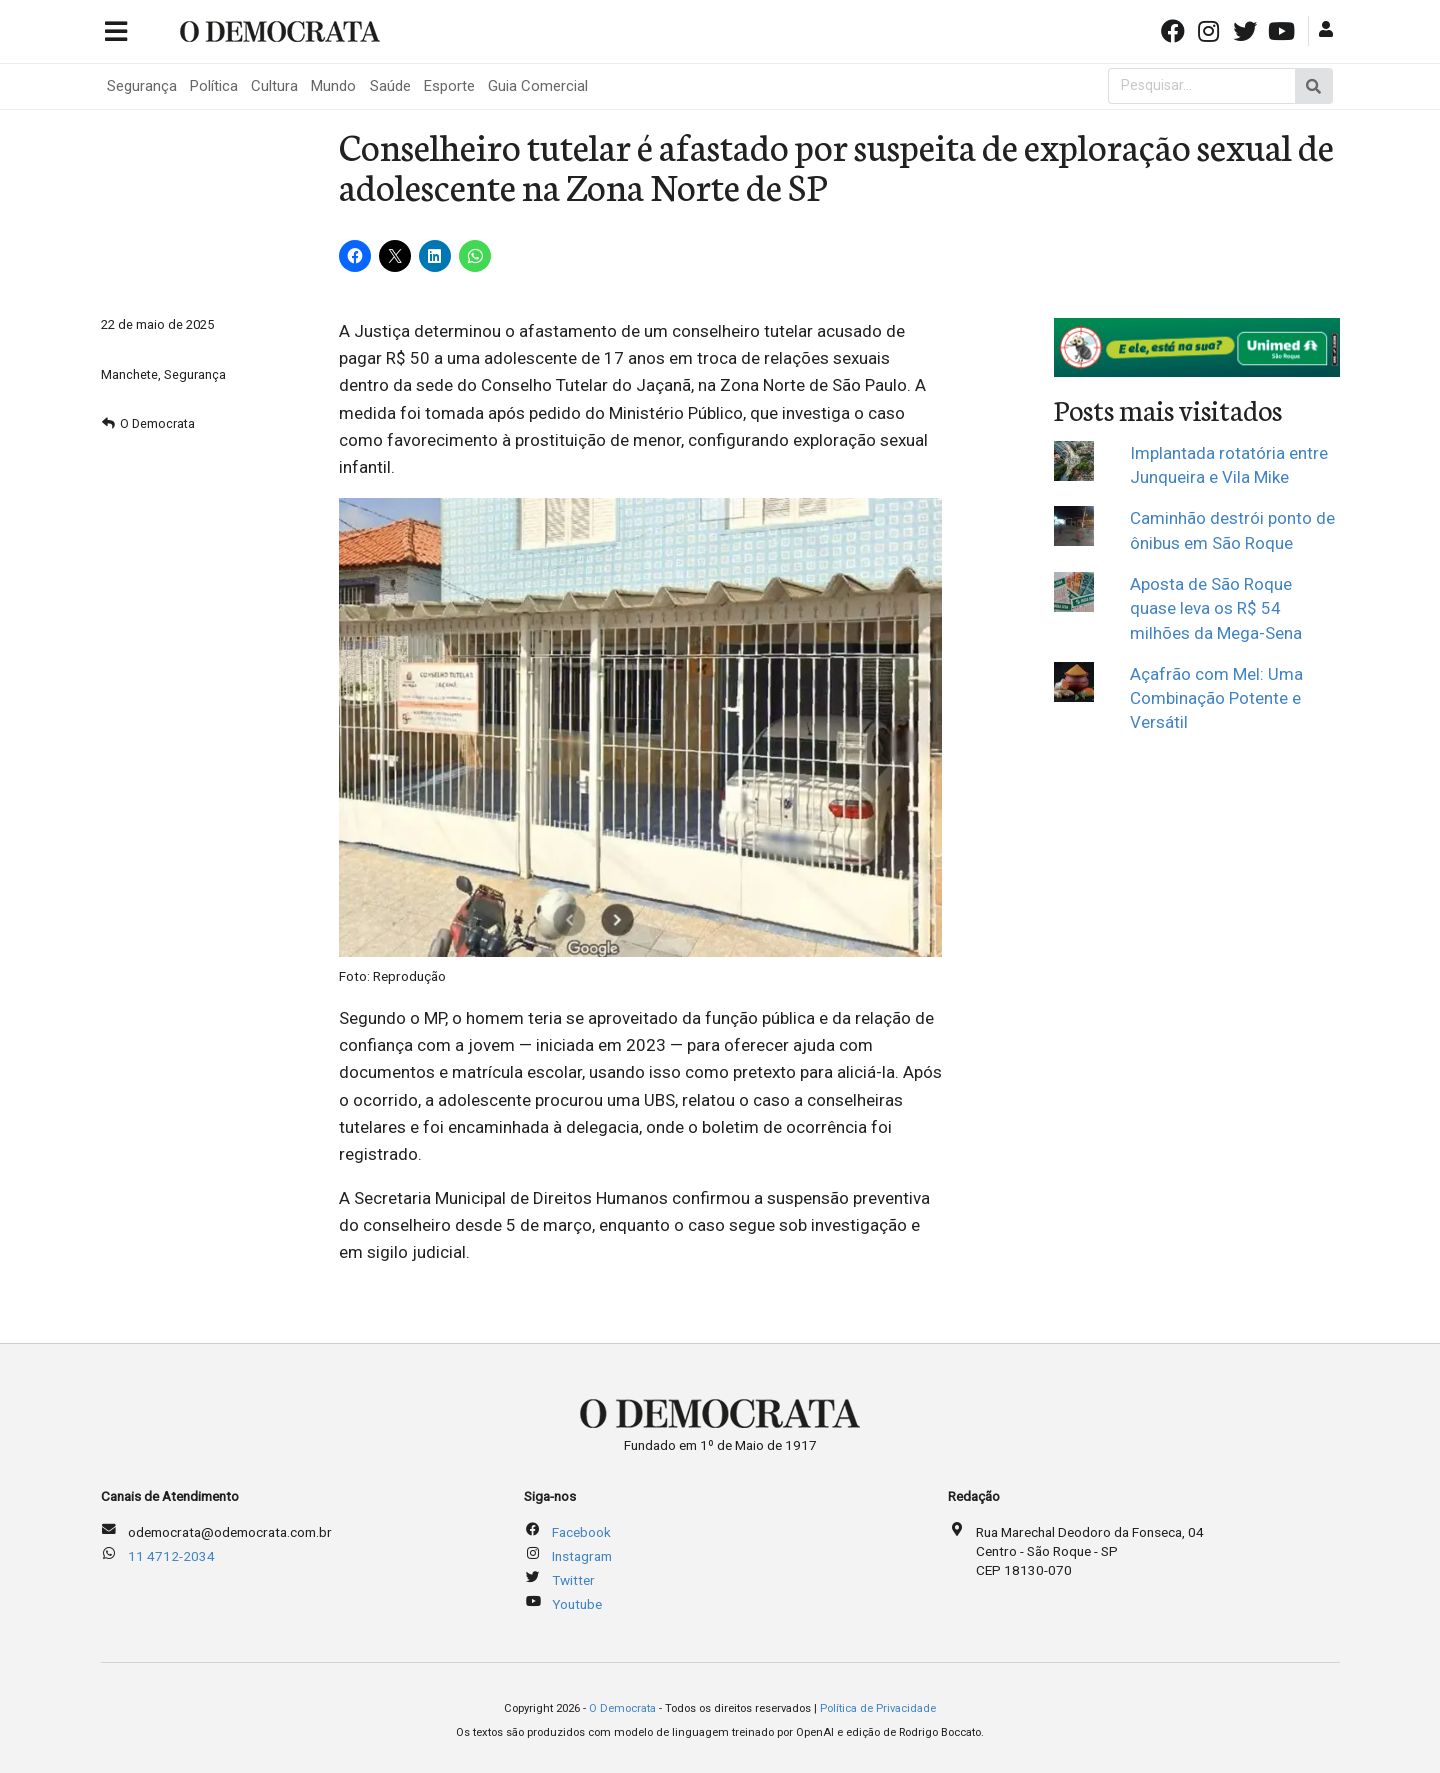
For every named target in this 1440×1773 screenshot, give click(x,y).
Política (214, 86)
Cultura (274, 86)
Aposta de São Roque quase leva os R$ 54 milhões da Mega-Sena (1216, 608)
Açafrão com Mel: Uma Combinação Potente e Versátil (1216, 698)
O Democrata (157, 423)
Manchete (129, 374)
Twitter (573, 1580)
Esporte (449, 86)
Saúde (390, 86)
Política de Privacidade (878, 1708)
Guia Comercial (538, 86)
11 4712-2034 (171, 1556)
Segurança (142, 86)
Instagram (582, 1556)
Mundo (333, 86)
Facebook (581, 1532)
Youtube (577, 1604)
